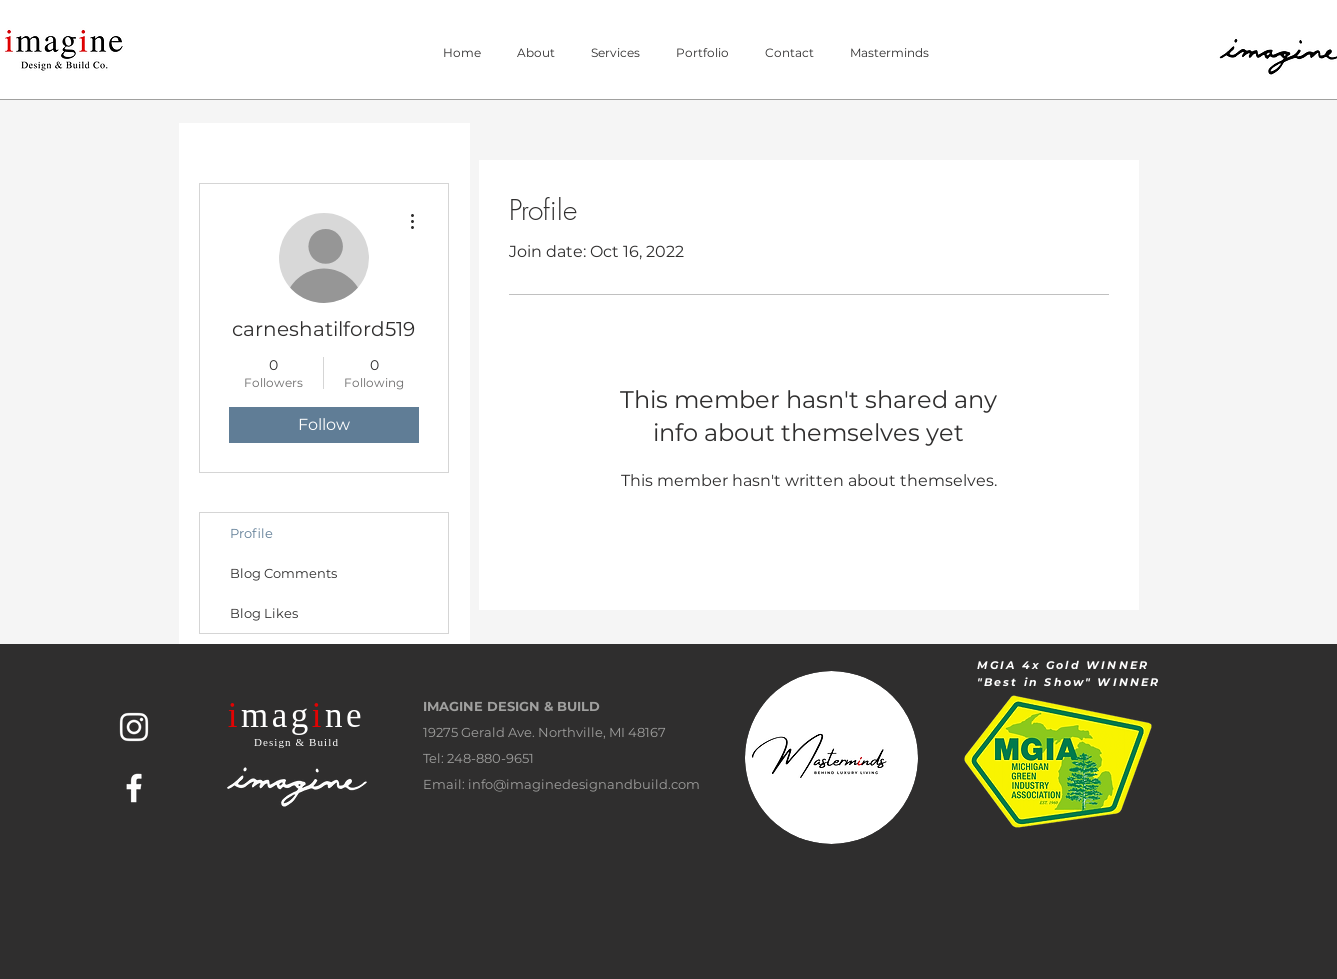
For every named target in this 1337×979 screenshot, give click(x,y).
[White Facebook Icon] (134, 788)
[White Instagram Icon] (134, 727)
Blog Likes (264, 613)
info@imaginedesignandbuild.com (584, 784)
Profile (251, 533)
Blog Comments (283, 573)
